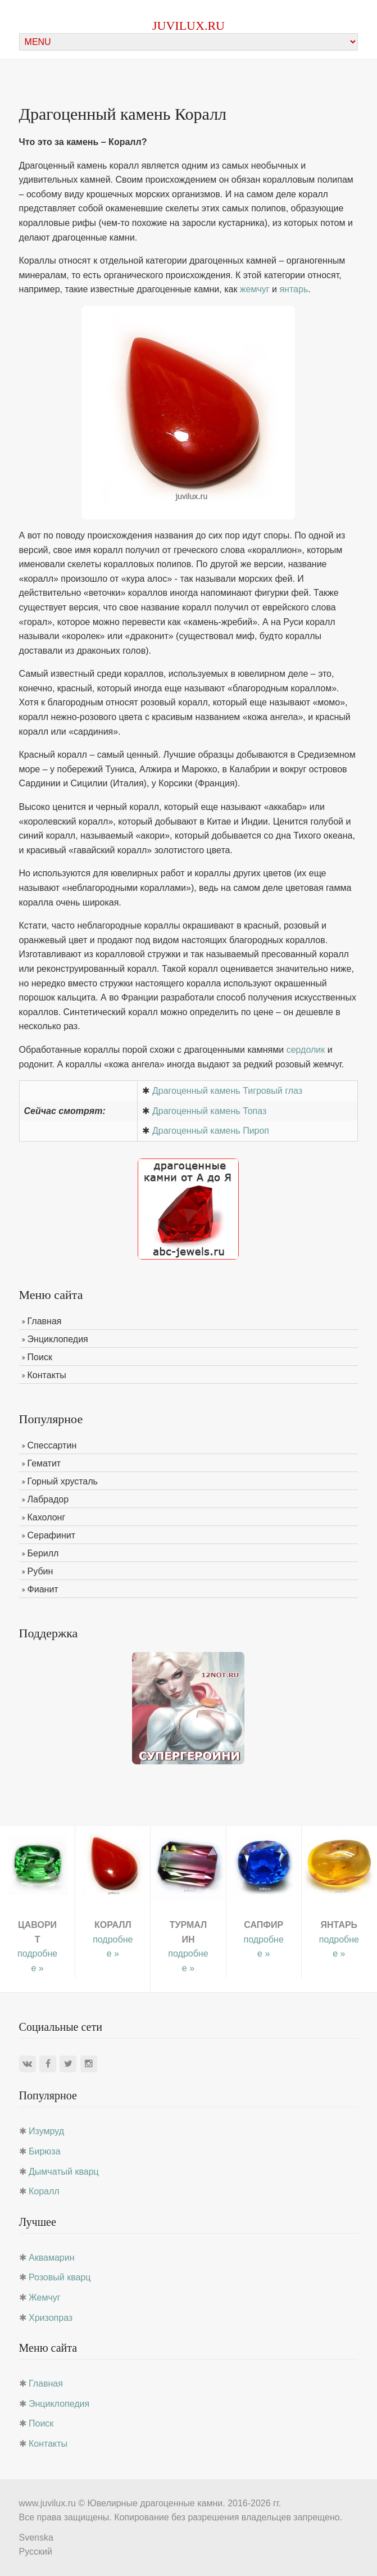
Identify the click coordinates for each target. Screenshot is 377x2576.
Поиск (40, 1357)
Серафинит (51, 1535)
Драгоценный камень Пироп (210, 1130)
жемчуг (255, 289)
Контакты (47, 1375)
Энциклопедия (58, 1339)
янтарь (293, 289)
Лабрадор (48, 1499)
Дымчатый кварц (64, 2171)
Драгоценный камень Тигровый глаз (227, 1090)
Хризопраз (50, 2318)
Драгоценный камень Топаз (209, 1111)
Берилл (43, 1553)
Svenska (36, 2537)
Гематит (44, 1463)
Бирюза (45, 2151)
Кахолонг (47, 1517)
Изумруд (46, 2131)
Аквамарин (51, 2257)
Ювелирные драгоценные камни (155, 2503)
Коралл (44, 2191)
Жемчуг (45, 2297)
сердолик (306, 1049)
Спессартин (52, 1445)
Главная (45, 1321)
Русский (35, 2551)
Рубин (40, 1571)
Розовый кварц (59, 2277)
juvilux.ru (188, 26)
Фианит (43, 1589)
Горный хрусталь (63, 1481)
